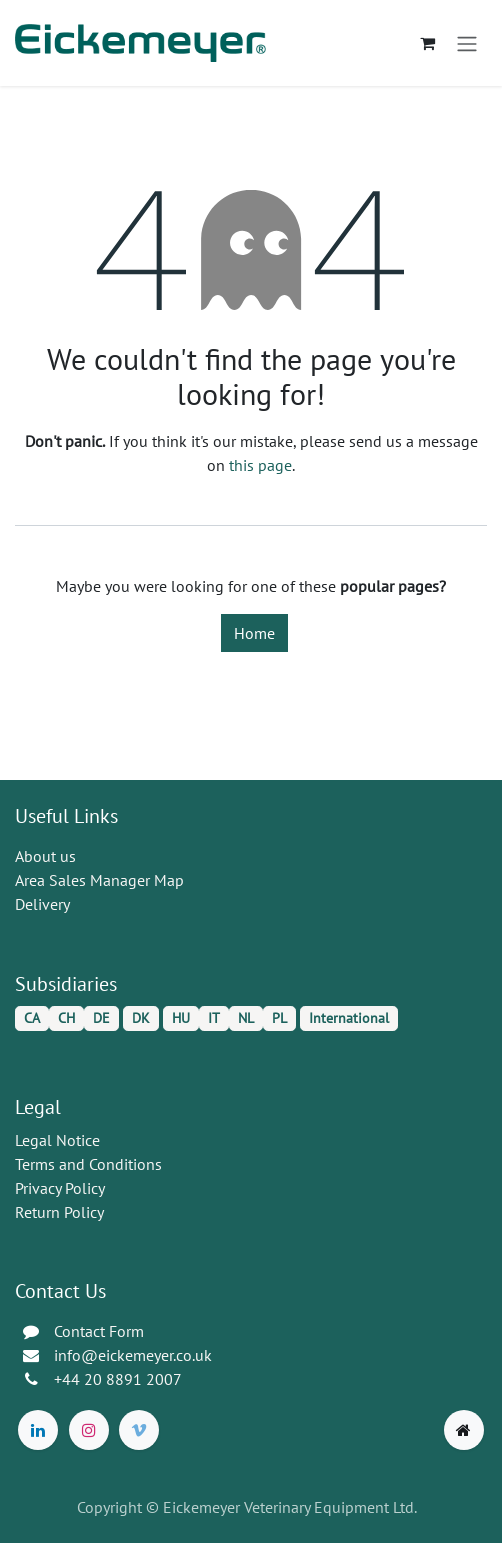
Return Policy (59, 1212)
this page (260, 465)
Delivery (42, 904)
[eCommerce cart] (427, 43)
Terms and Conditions (88, 1164)
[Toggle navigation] (467, 43)
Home (254, 633)
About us (45, 856)
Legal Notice (57, 1140)
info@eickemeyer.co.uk (133, 1355)
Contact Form (99, 1331)
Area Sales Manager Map (99, 880)
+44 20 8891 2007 (118, 1379)
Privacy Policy (60, 1188)
